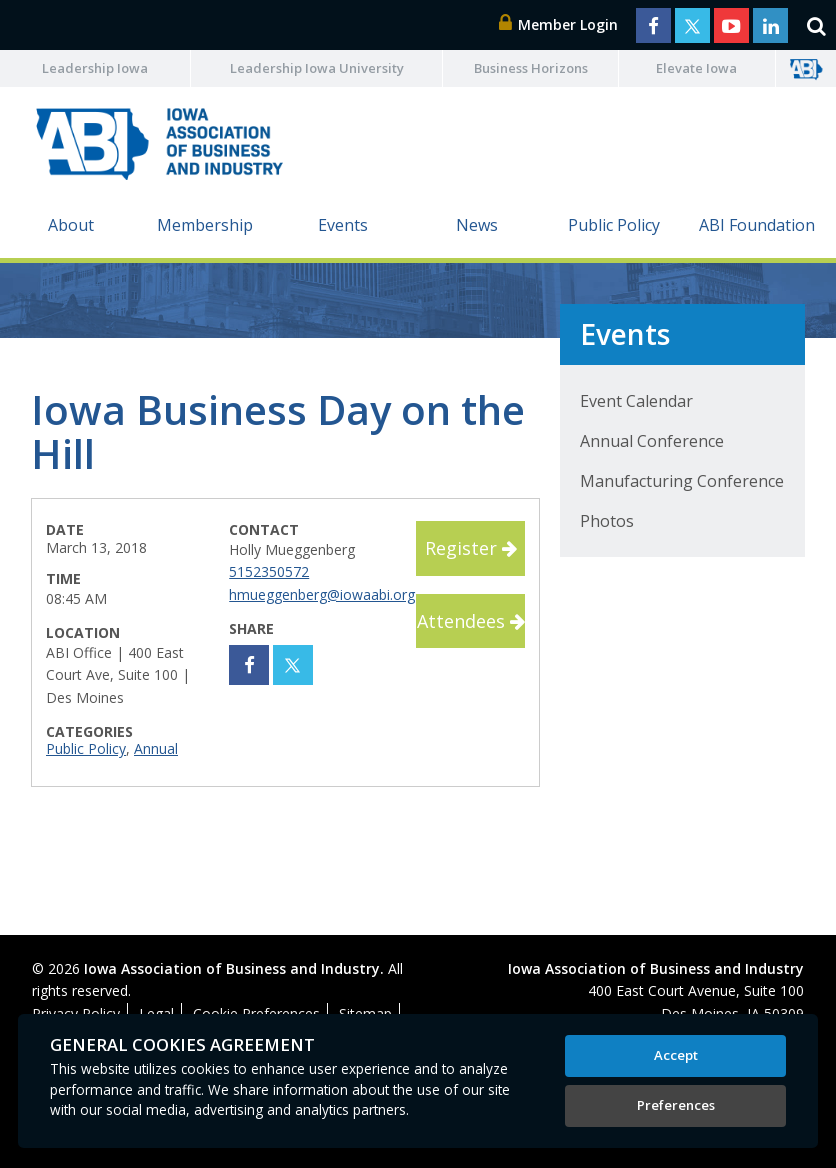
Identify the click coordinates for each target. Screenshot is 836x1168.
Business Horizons (531, 68)
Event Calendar (636, 401)
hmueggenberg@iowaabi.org (322, 594)
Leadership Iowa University (317, 68)
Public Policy (614, 225)
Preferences (676, 1105)
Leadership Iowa (95, 68)
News (477, 225)
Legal (156, 1013)
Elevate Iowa (696, 68)
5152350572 (269, 571)
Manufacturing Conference (682, 481)
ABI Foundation (757, 225)
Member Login (559, 24)
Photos (607, 521)
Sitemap (365, 1013)
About (71, 225)
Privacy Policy (76, 1013)
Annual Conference (652, 441)
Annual (156, 748)
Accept (676, 1055)
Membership (205, 225)
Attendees (471, 621)
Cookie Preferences (256, 1013)
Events (343, 225)
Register (471, 548)
